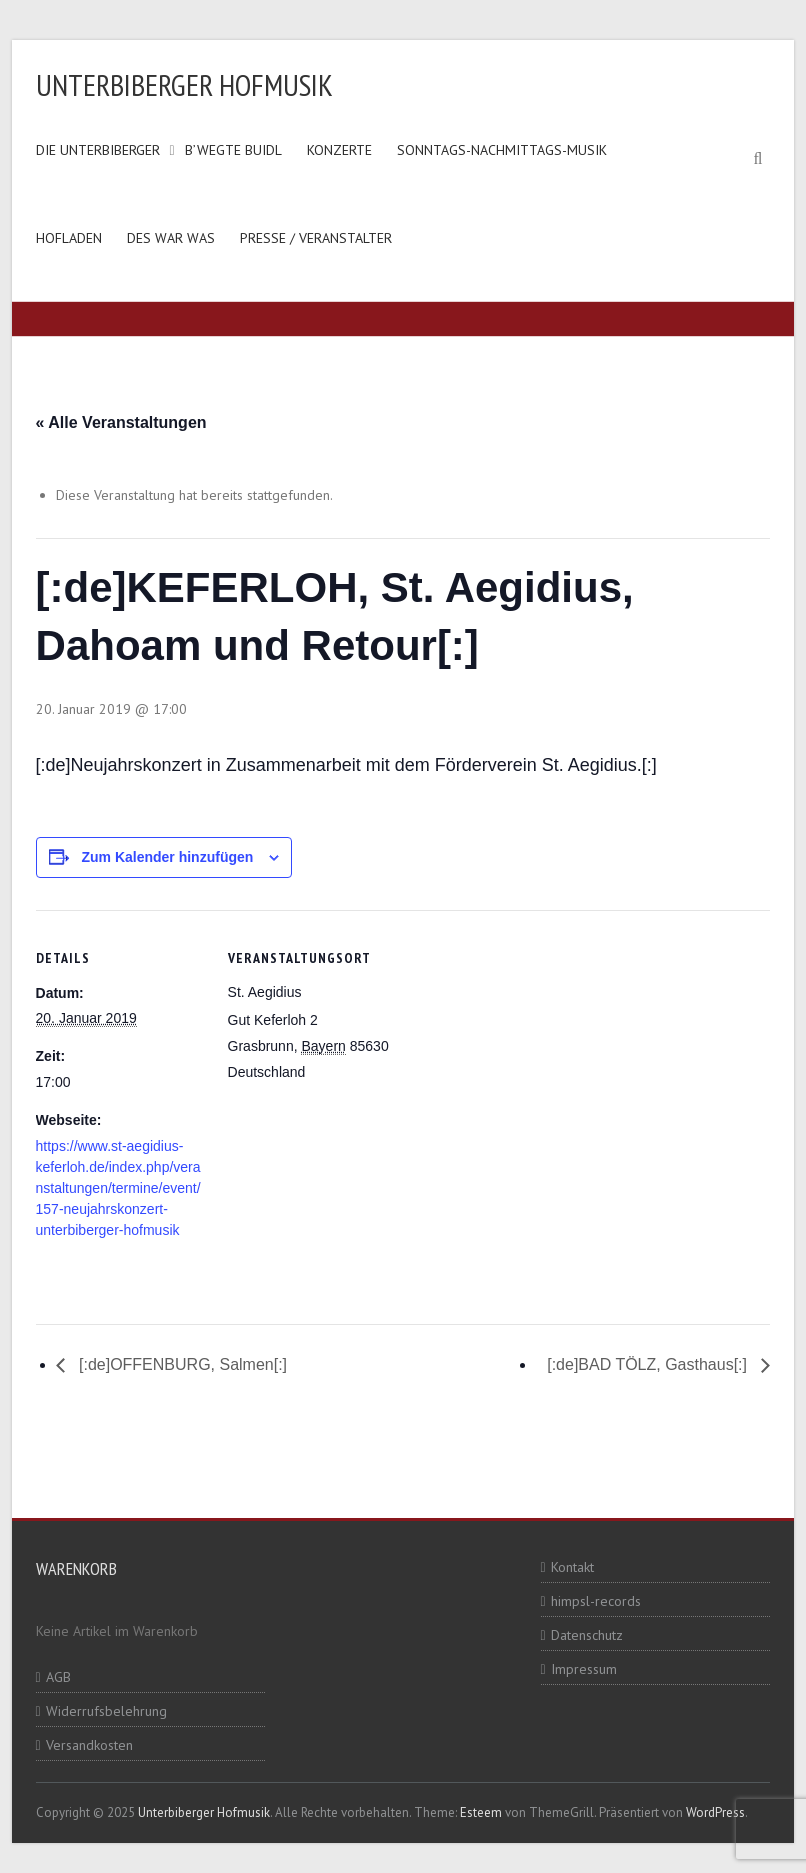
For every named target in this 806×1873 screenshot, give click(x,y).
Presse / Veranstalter (316, 238)
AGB (58, 1677)
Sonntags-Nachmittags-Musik (502, 150)
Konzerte (339, 150)
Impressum (584, 1669)
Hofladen (69, 238)
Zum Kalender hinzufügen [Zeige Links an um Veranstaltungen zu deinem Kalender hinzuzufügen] (167, 857)
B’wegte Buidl (233, 150)
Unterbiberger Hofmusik (184, 84)
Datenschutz (587, 1635)
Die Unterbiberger (98, 150)
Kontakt (572, 1567)
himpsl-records (596, 1601)
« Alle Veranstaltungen (121, 422)
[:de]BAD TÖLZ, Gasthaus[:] (649, 1364)
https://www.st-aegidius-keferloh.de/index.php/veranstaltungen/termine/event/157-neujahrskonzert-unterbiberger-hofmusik (118, 1188)
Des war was (171, 238)
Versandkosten (89, 1745)
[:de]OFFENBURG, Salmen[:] (181, 1364)
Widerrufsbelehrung (106, 1711)
